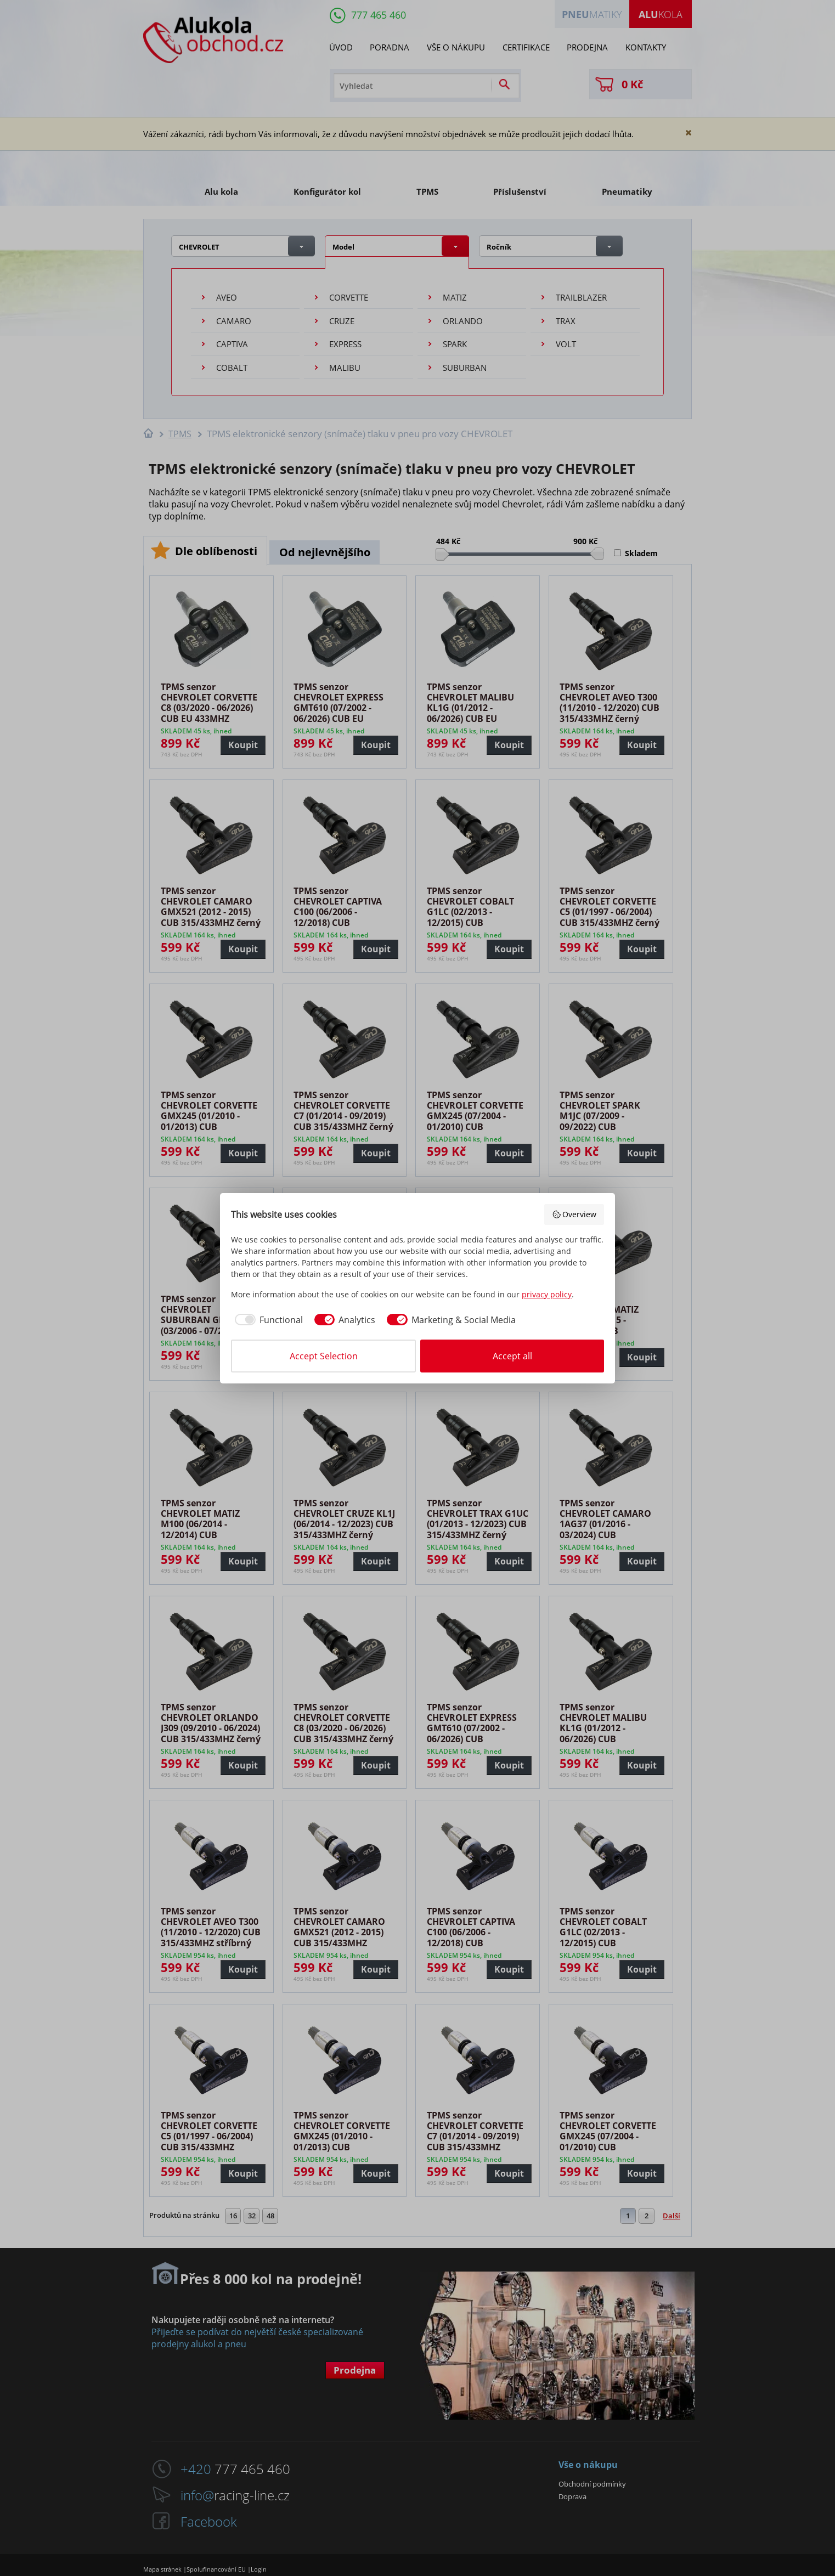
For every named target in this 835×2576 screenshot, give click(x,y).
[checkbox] (267, 1319)
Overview (574, 1214)
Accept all (512, 1356)
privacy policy (547, 1294)
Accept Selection (324, 1356)
